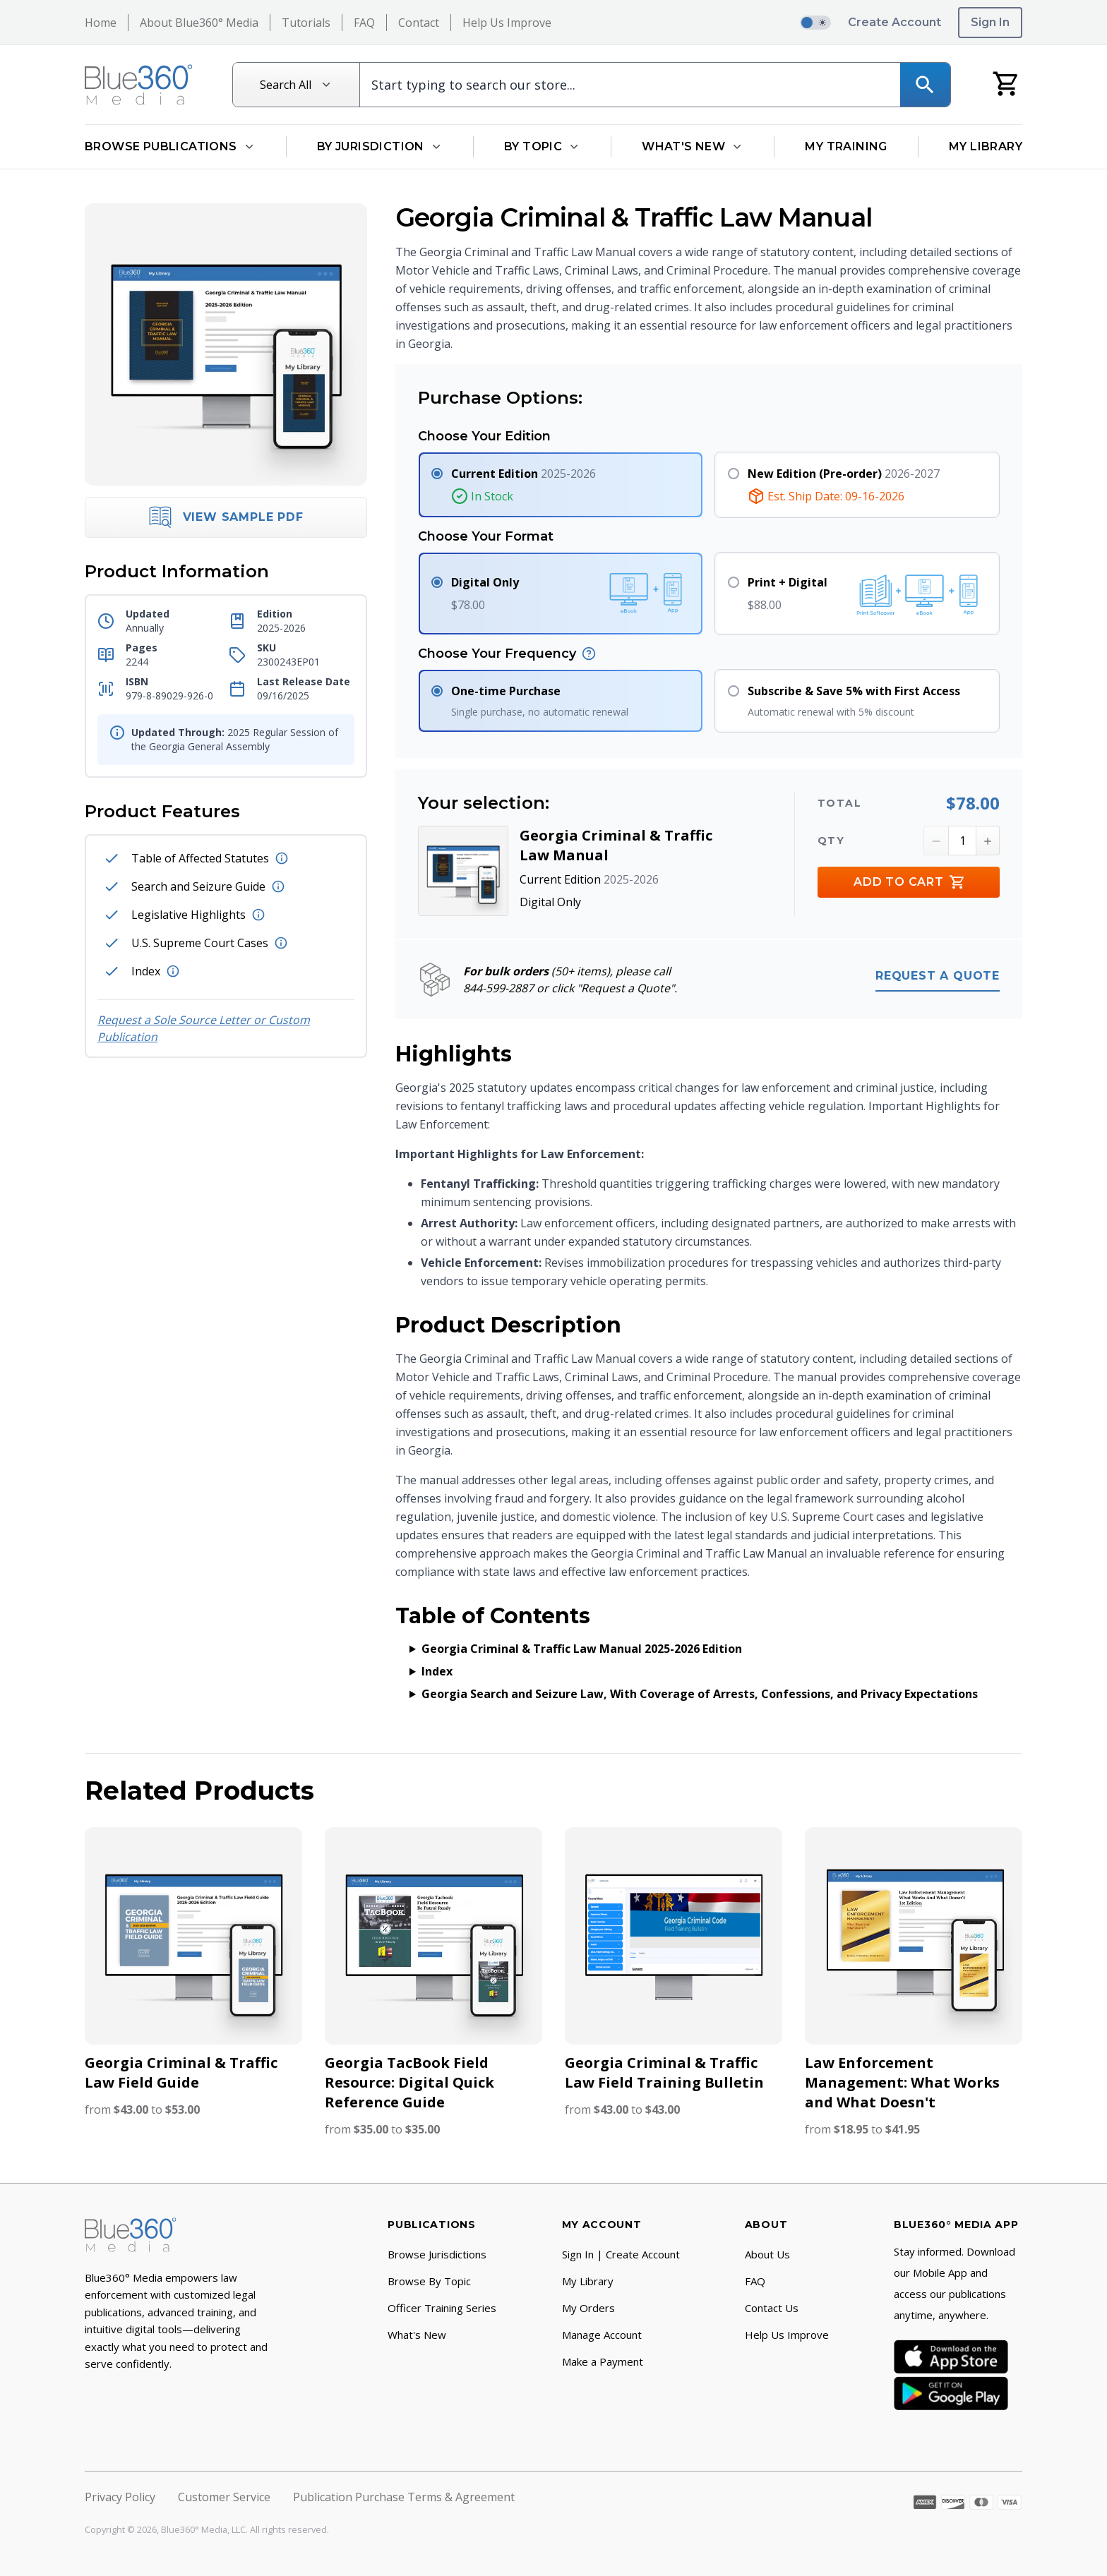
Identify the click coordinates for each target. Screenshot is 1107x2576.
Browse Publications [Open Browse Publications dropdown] (170, 146)
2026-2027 (844, 473)
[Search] (925, 85)
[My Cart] (1006, 83)
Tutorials (306, 22)
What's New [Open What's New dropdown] (692, 146)
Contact (418, 22)
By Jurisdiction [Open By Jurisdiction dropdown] (380, 146)
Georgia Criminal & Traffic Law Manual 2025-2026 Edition (581, 1648)
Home (100, 22)
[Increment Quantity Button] (988, 840)
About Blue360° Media (199, 22)
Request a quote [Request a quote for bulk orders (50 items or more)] (937, 975)
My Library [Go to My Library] (985, 146)
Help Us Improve (506, 22)
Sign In (990, 22)
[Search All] (296, 85)
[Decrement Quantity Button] (935, 840)
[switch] (815, 23)
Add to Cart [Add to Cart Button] (909, 882)
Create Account (894, 22)
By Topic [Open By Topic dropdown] (542, 146)
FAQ (364, 22)
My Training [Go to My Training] (846, 146)
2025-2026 (523, 473)
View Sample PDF (226, 517)
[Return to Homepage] (139, 84)
